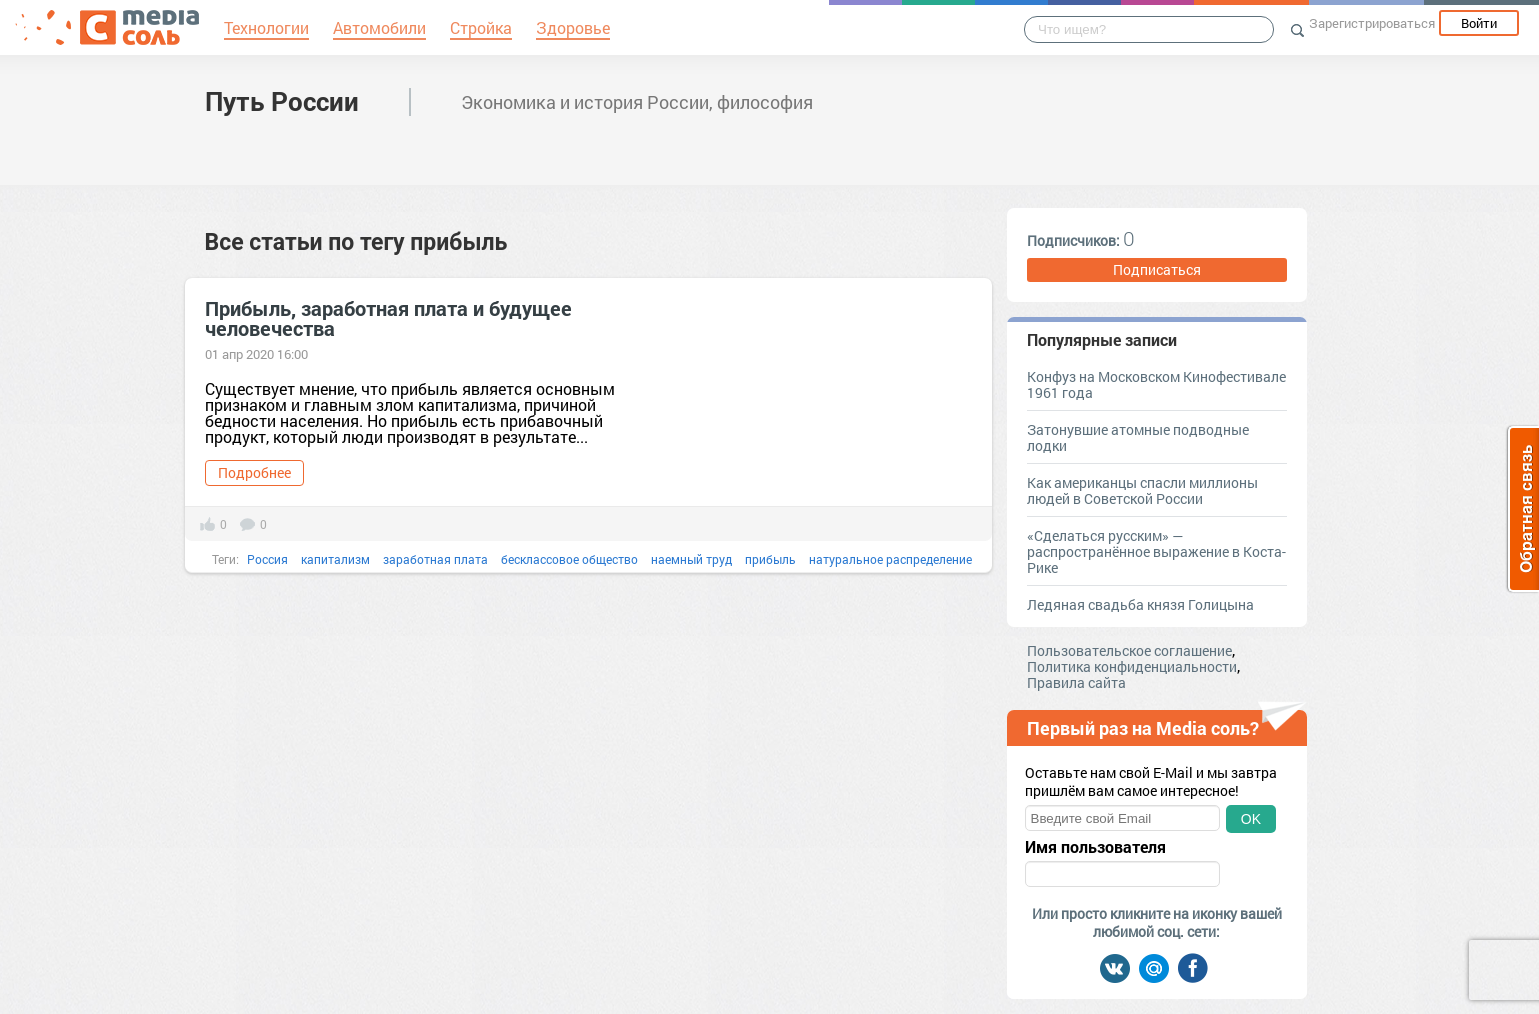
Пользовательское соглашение (1129, 650)
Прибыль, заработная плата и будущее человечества (388, 318)
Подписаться (1157, 269)
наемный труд (691, 559)
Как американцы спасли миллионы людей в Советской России (1142, 490)
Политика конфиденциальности (1132, 666)
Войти (1479, 23)
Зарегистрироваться (1372, 23)
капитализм (335, 559)
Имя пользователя (1095, 847)
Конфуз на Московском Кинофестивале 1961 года (1156, 384)
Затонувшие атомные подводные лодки (1138, 437)
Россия (267, 559)
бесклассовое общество (569, 559)
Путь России (282, 101)
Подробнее (254, 472)
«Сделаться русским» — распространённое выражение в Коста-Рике (1156, 551)
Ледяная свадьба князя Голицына (1140, 604)
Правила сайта (1076, 682)
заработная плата (435, 559)
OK (1251, 819)
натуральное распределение (890, 559)
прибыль (770, 559)
